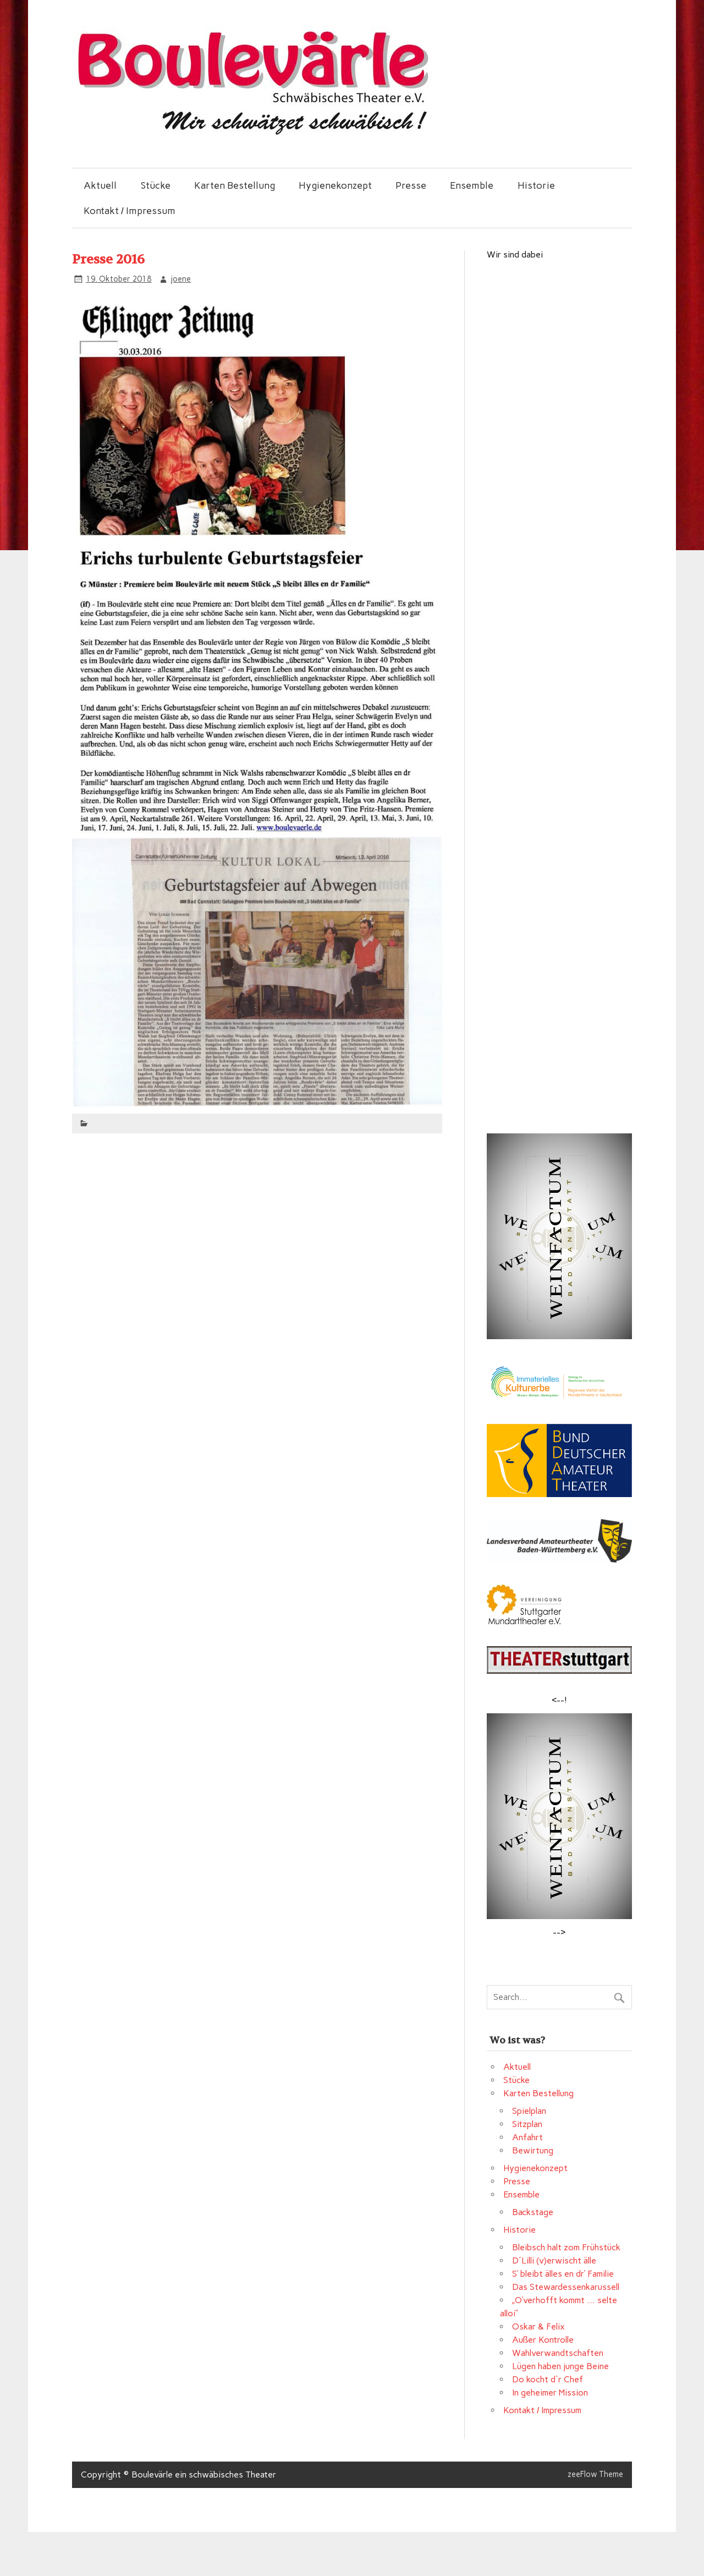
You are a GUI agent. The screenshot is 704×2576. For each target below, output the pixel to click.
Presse (410, 185)
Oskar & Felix (538, 2326)
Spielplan (529, 2111)
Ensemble (471, 185)
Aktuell (100, 185)
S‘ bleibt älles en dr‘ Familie (563, 2273)
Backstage (532, 2212)
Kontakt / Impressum (129, 210)
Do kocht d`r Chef (547, 2379)
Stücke (155, 185)
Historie (536, 185)
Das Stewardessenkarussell (565, 2287)
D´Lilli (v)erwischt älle (554, 2260)
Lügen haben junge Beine (560, 2366)
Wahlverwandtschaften (557, 2353)
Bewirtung (532, 2150)
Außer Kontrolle (543, 2339)
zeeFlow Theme (595, 2474)
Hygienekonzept (335, 185)
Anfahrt (527, 2137)
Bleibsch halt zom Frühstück (566, 2247)
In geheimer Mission (550, 2392)
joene (180, 279)
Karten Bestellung (234, 185)
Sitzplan (527, 2124)
